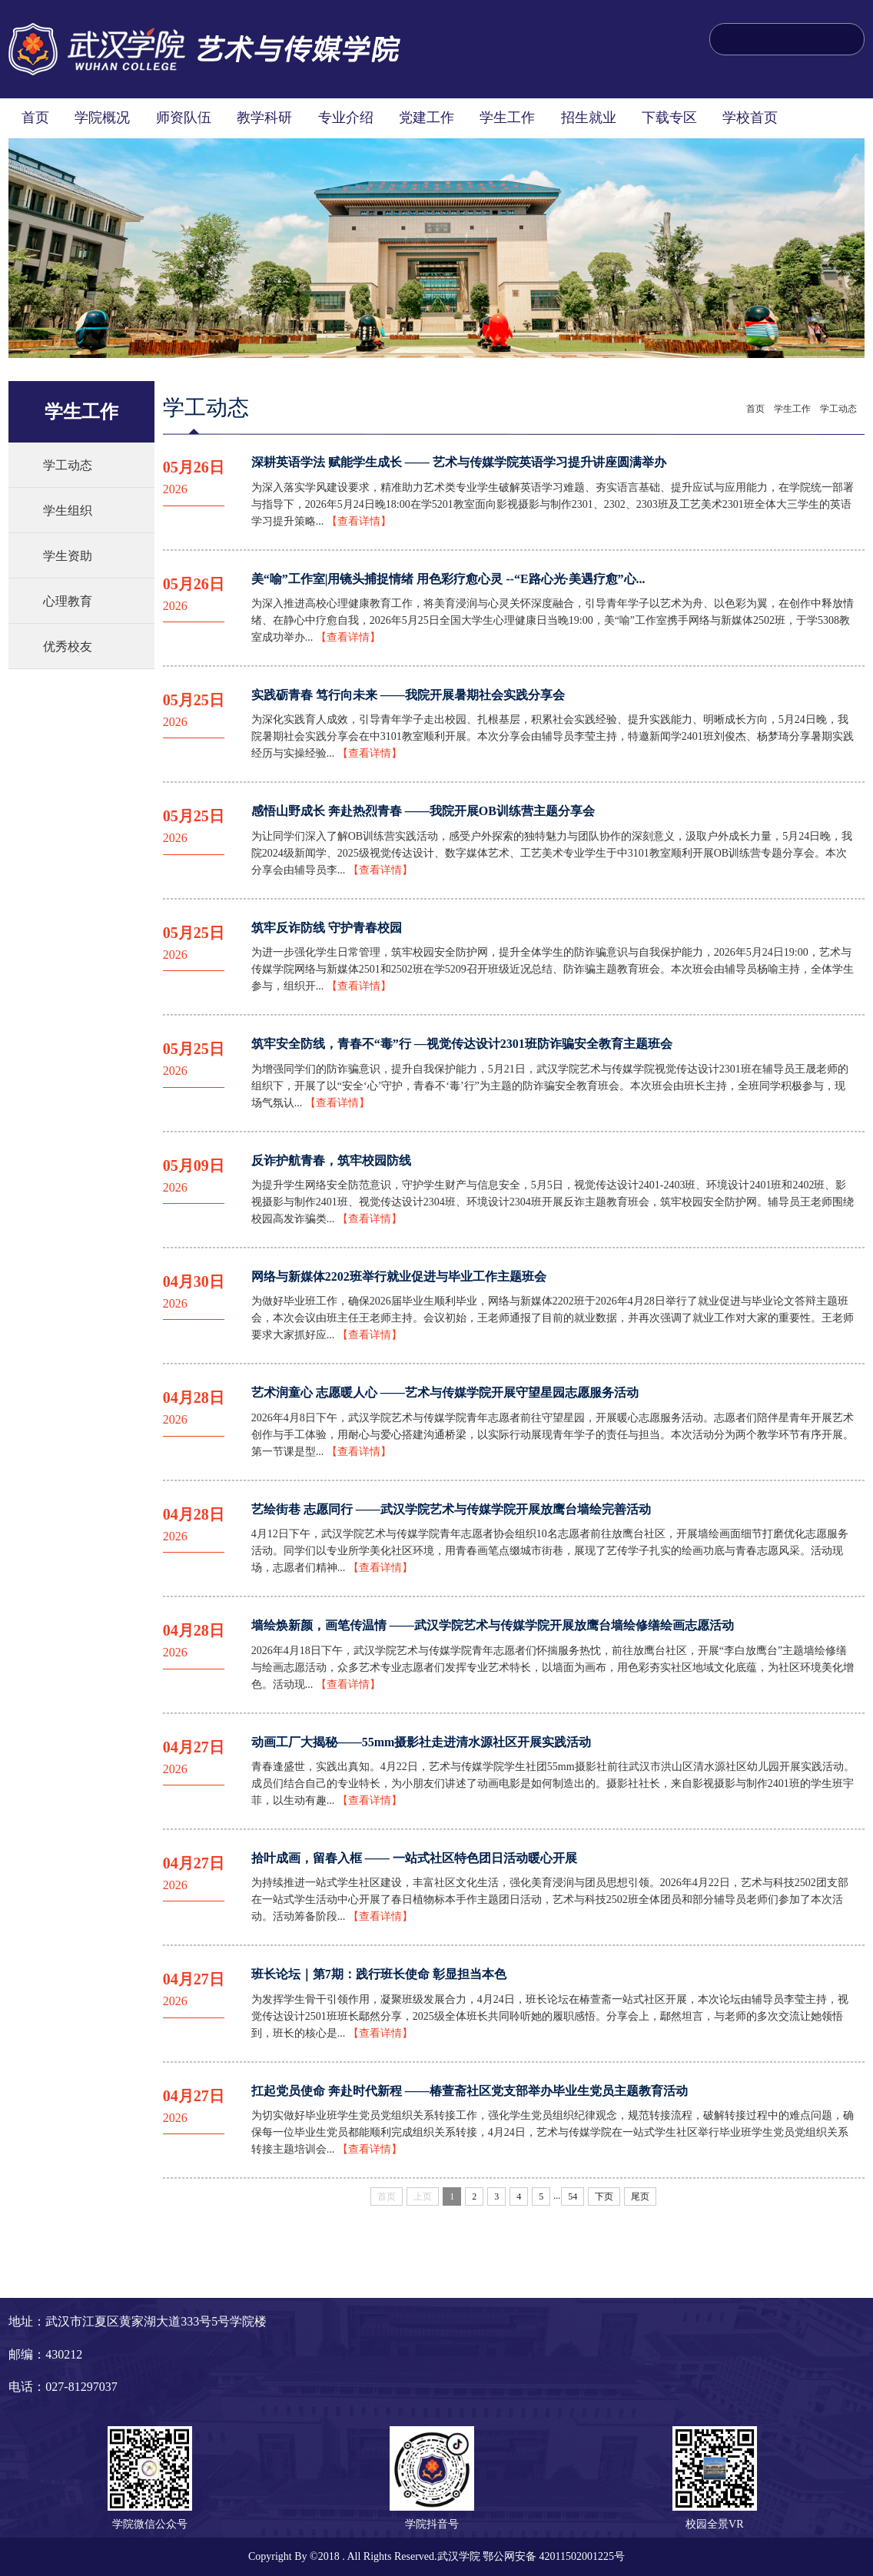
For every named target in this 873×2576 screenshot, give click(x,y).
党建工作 (426, 117)
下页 (604, 2196)
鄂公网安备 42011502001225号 (554, 2556)
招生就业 (588, 117)
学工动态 (67, 465)
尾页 (640, 2196)
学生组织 (67, 510)
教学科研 (264, 117)
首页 (35, 117)
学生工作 (507, 117)
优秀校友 (67, 646)
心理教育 (67, 601)
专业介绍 (345, 117)
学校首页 (750, 117)
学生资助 (67, 555)
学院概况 (102, 117)
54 (572, 2196)
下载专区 (669, 117)
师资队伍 (183, 117)
